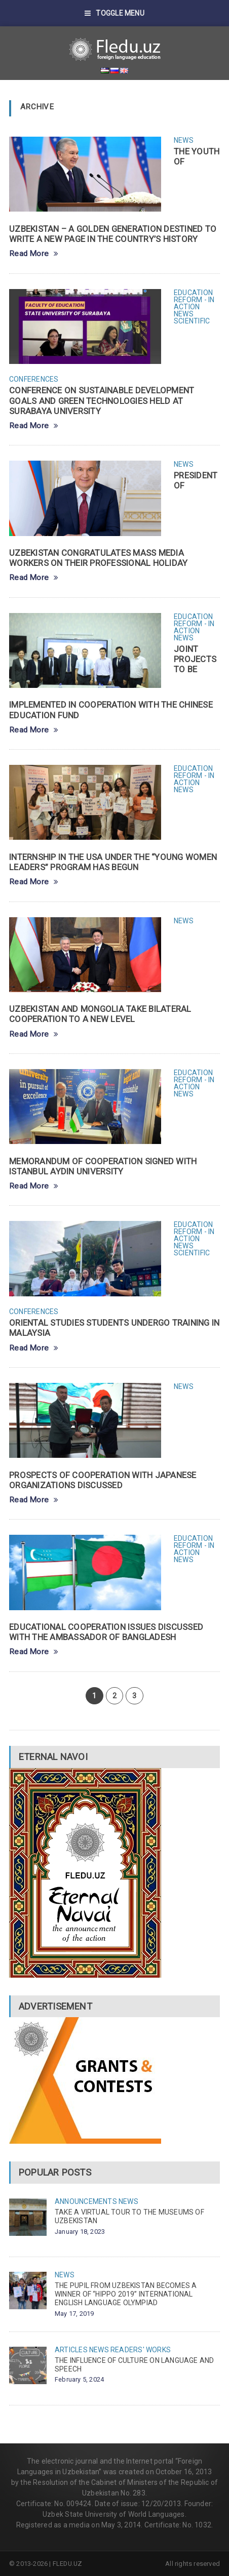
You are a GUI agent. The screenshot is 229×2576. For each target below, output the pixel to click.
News (184, 140)
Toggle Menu (114, 13)
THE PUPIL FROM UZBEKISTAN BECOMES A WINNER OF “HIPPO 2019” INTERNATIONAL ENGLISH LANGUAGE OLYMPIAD (126, 2294)
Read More (33, 254)
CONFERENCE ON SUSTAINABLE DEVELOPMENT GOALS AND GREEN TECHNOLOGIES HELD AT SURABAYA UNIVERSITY (101, 400)
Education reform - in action (194, 300)
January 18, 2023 (80, 2231)
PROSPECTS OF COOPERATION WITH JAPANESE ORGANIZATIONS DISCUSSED (103, 1480)
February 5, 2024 (79, 2379)
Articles (71, 2350)
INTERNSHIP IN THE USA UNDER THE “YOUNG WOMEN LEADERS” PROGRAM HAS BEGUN (113, 862)
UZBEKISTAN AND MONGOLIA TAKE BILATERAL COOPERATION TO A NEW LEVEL (100, 1014)
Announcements (86, 2201)
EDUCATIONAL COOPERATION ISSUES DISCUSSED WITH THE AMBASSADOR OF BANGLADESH (106, 1632)
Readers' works (140, 2350)
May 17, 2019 (74, 2313)
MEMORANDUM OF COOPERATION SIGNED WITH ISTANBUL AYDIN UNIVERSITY (103, 1166)
